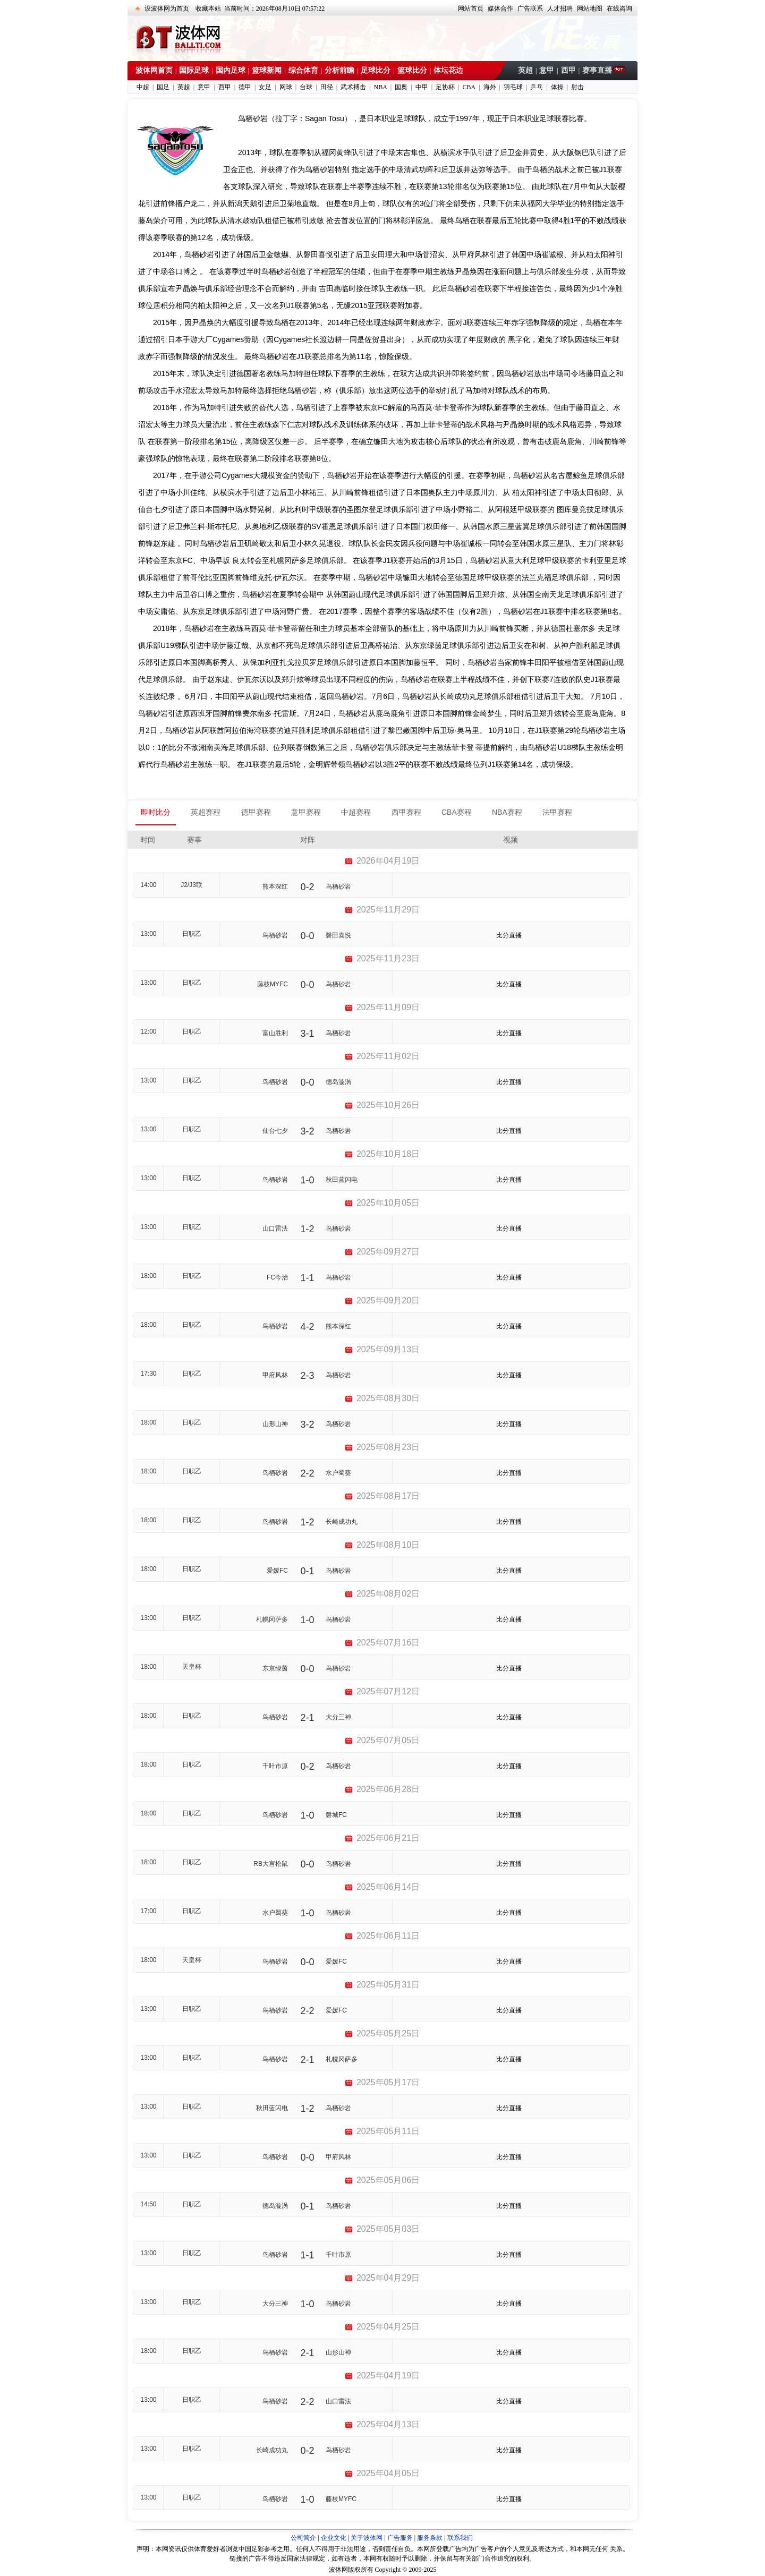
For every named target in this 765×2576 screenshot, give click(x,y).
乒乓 (536, 87)
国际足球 (194, 70)
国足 (163, 87)
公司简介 (303, 2537)
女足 (265, 87)
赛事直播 (598, 70)
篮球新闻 (267, 70)
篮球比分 (412, 70)
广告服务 (400, 2537)
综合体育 (303, 70)
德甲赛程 (256, 812)
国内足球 (230, 70)
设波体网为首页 (166, 8)
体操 (557, 87)
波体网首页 (154, 70)
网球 (285, 87)
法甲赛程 (557, 812)
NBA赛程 (507, 812)
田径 (326, 87)
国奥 (401, 87)
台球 (306, 87)
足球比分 (375, 70)
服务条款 (430, 2537)
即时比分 (156, 812)
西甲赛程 (406, 812)
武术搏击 (353, 87)
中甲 (421, 87)
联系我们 (460, 2537)
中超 (143, 87)
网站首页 (470, 8)
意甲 (546, 70)
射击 (577, 87)
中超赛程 (356, 812)
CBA (468, 87)
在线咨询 (619, 8)
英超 (525, 70)
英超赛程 (205, 812)
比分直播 (509, 935)
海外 (489, 87)
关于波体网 (366, 2537)
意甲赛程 (306, 812)
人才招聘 (560, 8)
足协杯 (445, 87)
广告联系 (530, 8)
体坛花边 (448, 70)
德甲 (245, 87)
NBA (380, 87)
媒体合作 (500, 8)
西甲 (568, 70)
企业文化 (333, 2537)
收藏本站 (208, 8)
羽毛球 (513, 87)
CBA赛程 (456, 812)
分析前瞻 (339, 70)
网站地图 (589, 8)
